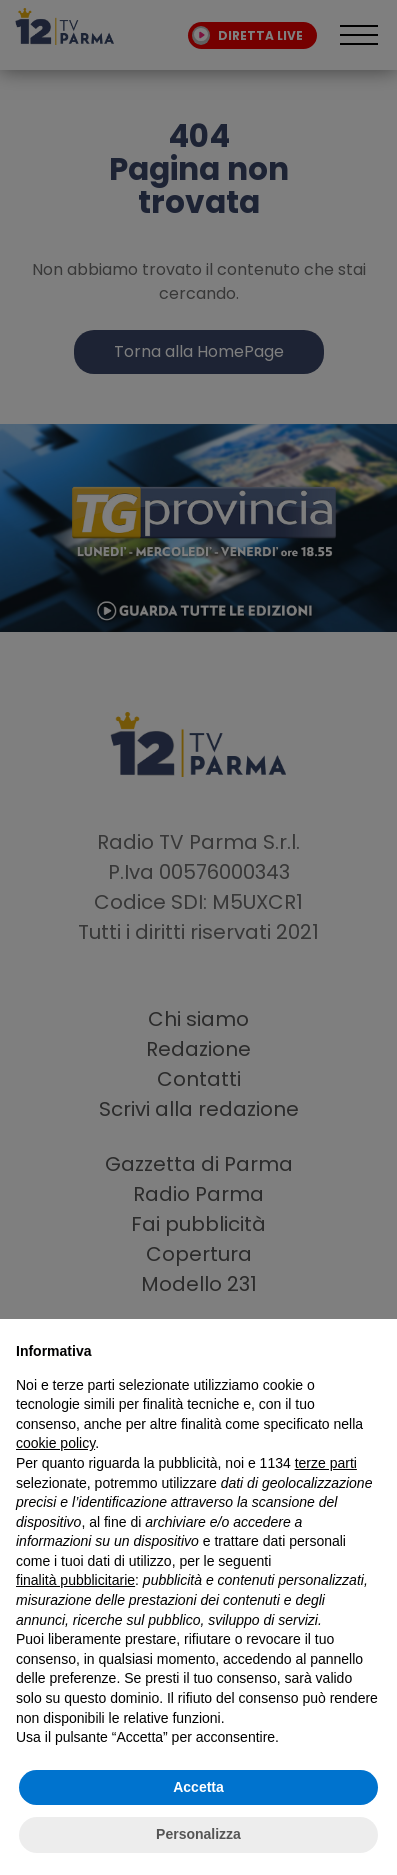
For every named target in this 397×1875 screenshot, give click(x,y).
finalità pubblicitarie (75, 1580)
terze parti (326, 1463)
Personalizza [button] (198, 1834)
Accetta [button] (198, 1787)
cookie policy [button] (55, 1443)
